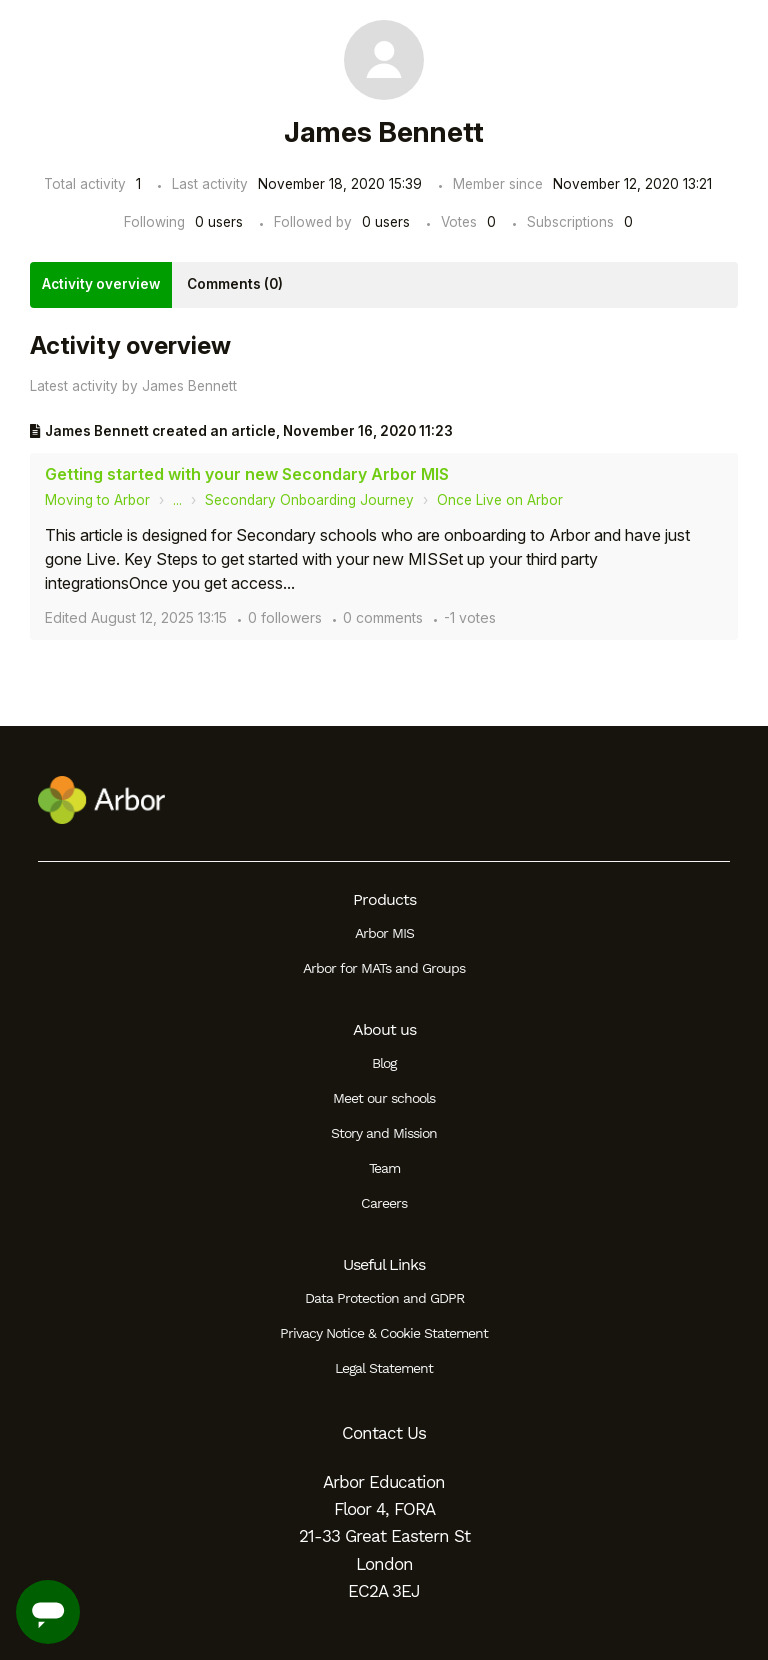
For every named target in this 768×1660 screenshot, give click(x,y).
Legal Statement (384, 1368)
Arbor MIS (384, 933)
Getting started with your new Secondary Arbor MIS (247, 474)
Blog (384, 1063)
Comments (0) (235, 284)
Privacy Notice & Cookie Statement (384, 1333)
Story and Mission (384, 1133)
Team (384, 1168)
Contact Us (384, 1433)
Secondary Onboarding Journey (309, 500)
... (177, 500)
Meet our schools (384, 1098)
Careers (384, 1203)
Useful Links (384, 1264)
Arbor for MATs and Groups (384, 968)
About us (384, 1029)
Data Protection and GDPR (384, 1298)
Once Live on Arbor (500, 500)
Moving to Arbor (97, 500)
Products (384, 899)
